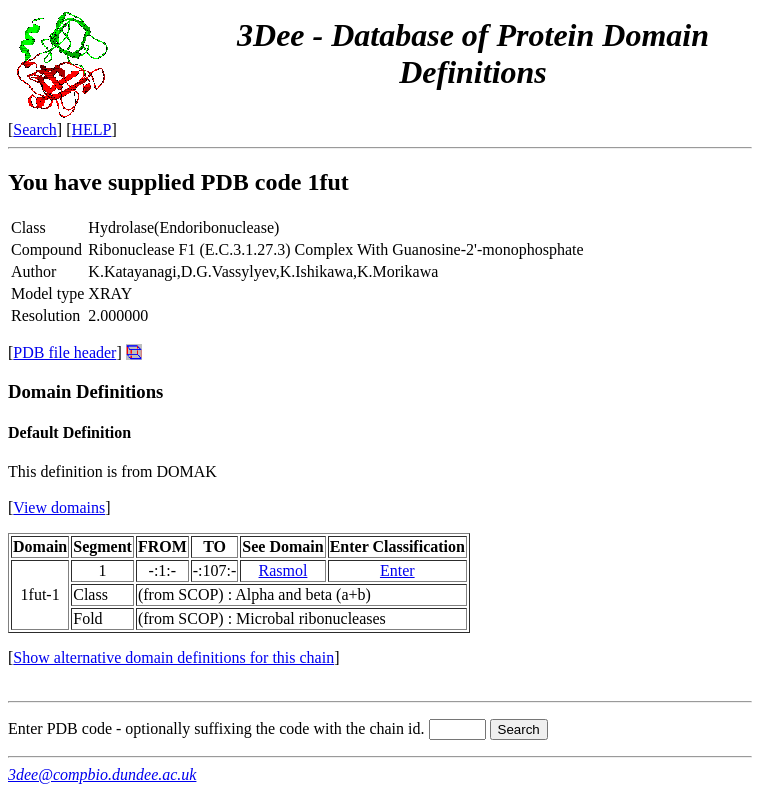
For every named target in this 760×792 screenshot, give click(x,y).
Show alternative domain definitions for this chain (173, 657)
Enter (397, 570)
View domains (59, 507)
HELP (92, 129)
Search (35, 129)
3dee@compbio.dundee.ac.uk (102, 774)
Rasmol (283, 570)
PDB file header (64, 352)
